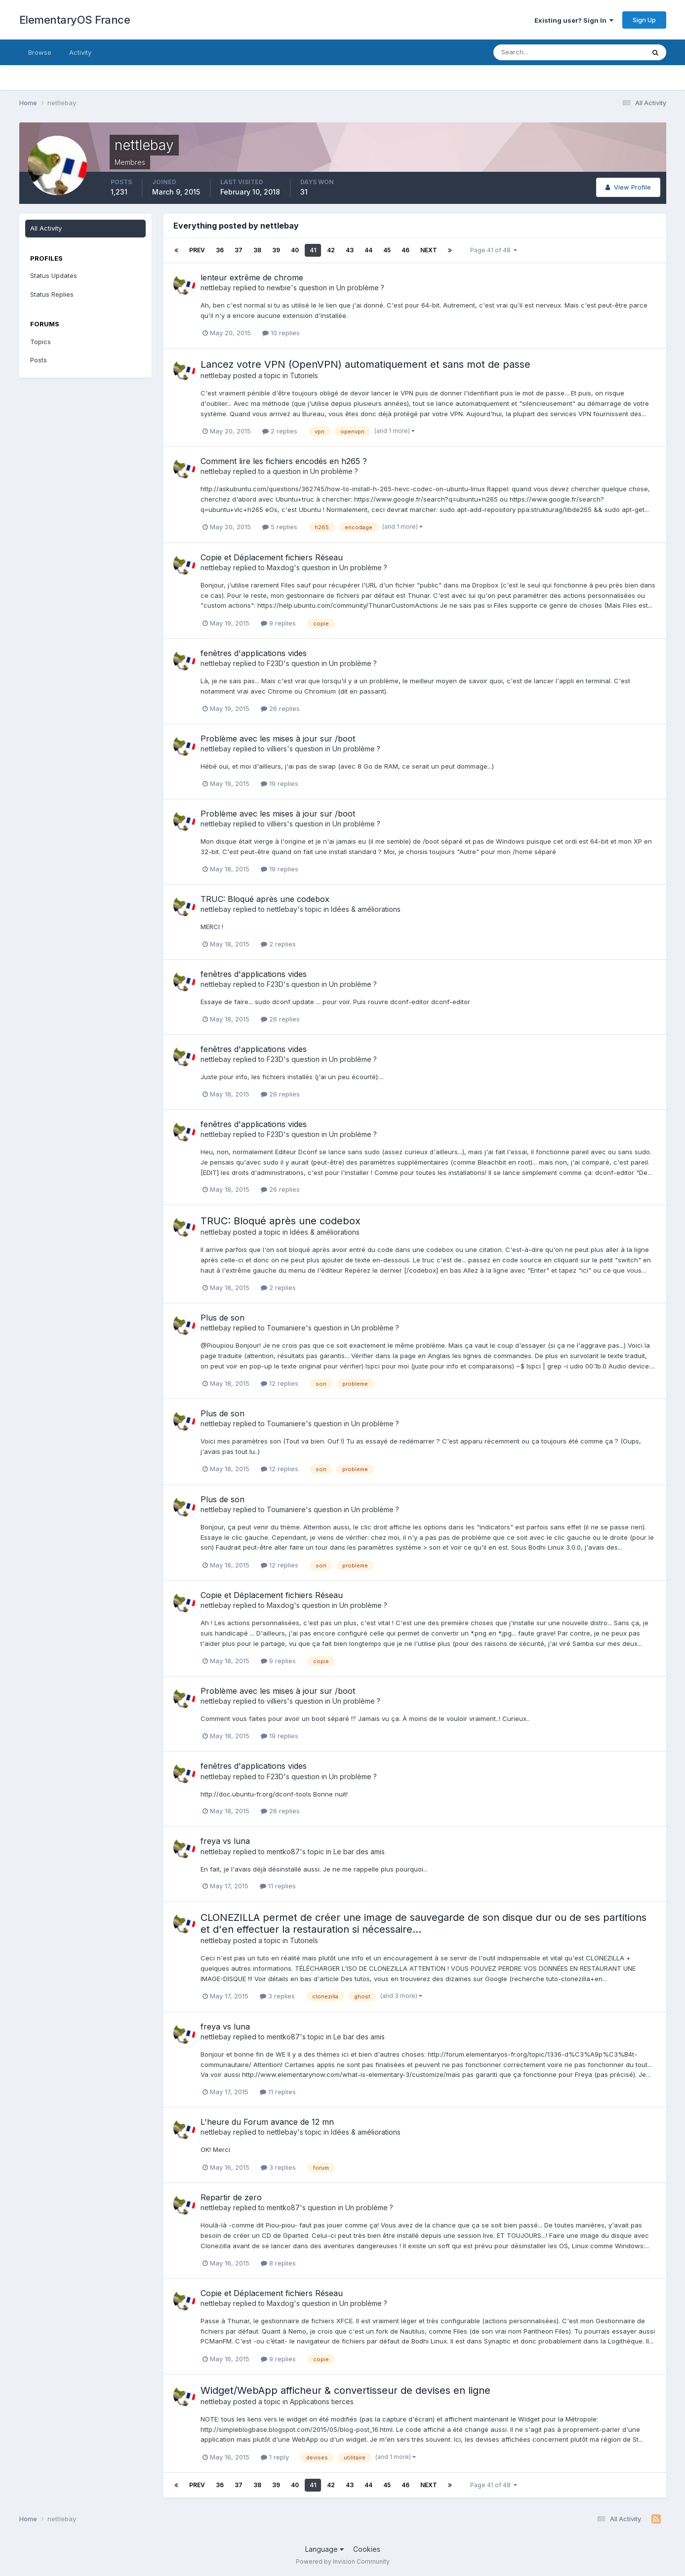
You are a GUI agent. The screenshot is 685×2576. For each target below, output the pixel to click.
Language (324, 2549)
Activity (80, 52)
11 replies (278, 1886)
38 (257, 250)
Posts (38, 360)
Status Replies (52, 294)
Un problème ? (360, 287)
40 (295, 250)
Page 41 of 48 (493, 250)
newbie (279, 287)
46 (405, 250)
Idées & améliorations (366, 909)
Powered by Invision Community (343, 2561)
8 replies (278, 2263)
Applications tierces (322, 2401)
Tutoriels (304, 375)
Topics (40, 342)
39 (276, 250)
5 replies (279, 527)
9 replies (278, 623)
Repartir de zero (231, 2197)
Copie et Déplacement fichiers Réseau (272, 557)
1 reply (275, 2457)
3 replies (277, 1996)
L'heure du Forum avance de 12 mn (267, 2122)
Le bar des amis (359, 1851)
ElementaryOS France (74, 19)
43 (350, 250)
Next (428, 250)
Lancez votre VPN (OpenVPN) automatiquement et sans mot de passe (365, 364)
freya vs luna (225, 1841)
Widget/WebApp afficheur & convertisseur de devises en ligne (345, 2390)
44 (368, 250)
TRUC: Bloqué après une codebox (265, 899)
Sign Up (644, 20)
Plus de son (222, 1318)
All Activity (46, 228)
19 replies (279, 783)
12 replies (279, 1383)
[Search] (536, 52)
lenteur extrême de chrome (252, 277)
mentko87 (283, 1851)
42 (331, 250)
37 (238, 250)
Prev (197, 250)
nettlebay (216, 287)
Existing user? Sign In (573, 20)
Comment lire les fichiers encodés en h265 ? (284, 461)
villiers (277, 748)
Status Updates (53, 275)
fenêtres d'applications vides (254, 653)
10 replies (281, 333)
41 (313, 250)
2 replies (279, 431)
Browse (39, 52)
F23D (275, 663)
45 (387, 250)
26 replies (280, 708)
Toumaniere (286, 1328)
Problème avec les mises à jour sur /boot (278, 738)
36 (220, 250)
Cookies (366, 2549)
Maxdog (280, 567)
